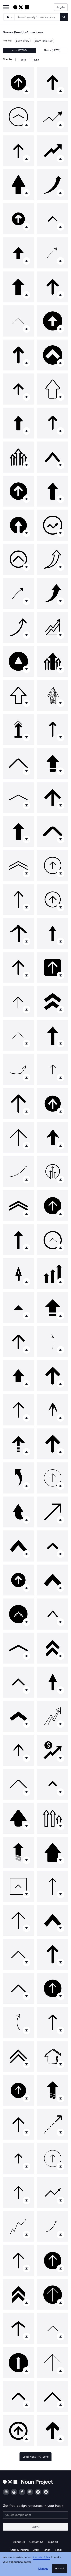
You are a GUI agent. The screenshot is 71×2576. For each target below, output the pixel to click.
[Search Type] (8, 17)
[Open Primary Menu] (6, 7)
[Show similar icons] (26, 90)
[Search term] (37, 17)
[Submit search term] (64, 17)
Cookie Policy (41, 2557)
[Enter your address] (35, 2514)
